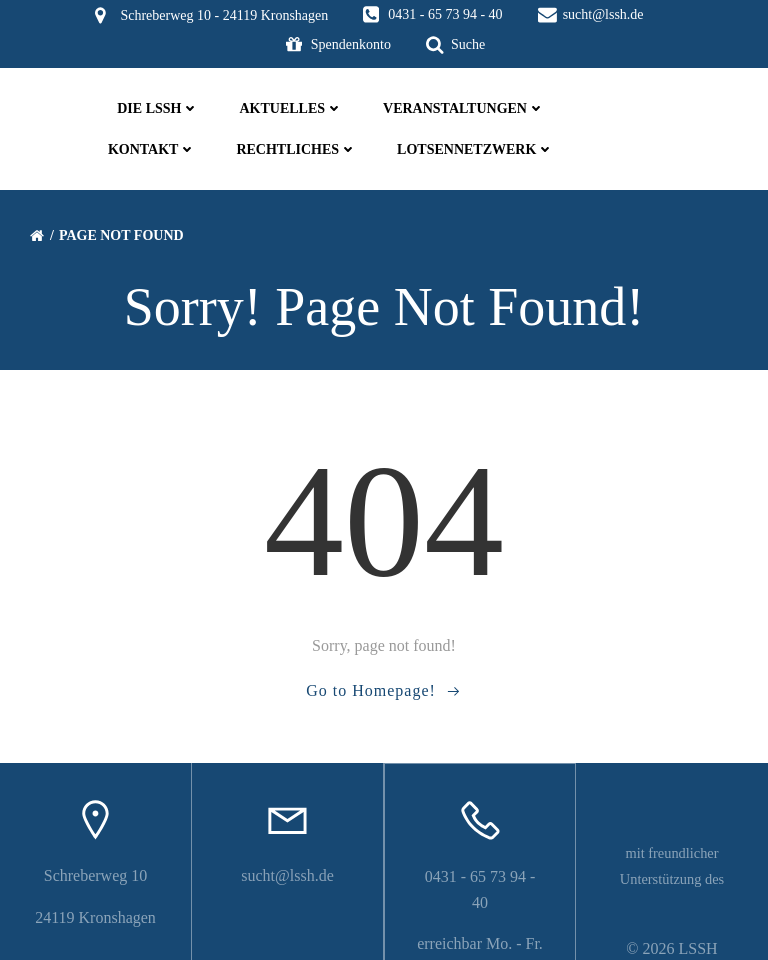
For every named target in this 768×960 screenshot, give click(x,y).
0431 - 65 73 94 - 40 (480, 862)
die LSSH (158, 108)
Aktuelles (291, 108)
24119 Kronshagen (95, 902)
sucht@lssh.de (287, 861)
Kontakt (151, 149)
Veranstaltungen (463, 108)
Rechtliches (296, 149)
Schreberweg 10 (96, 861)
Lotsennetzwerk (474, 149)
